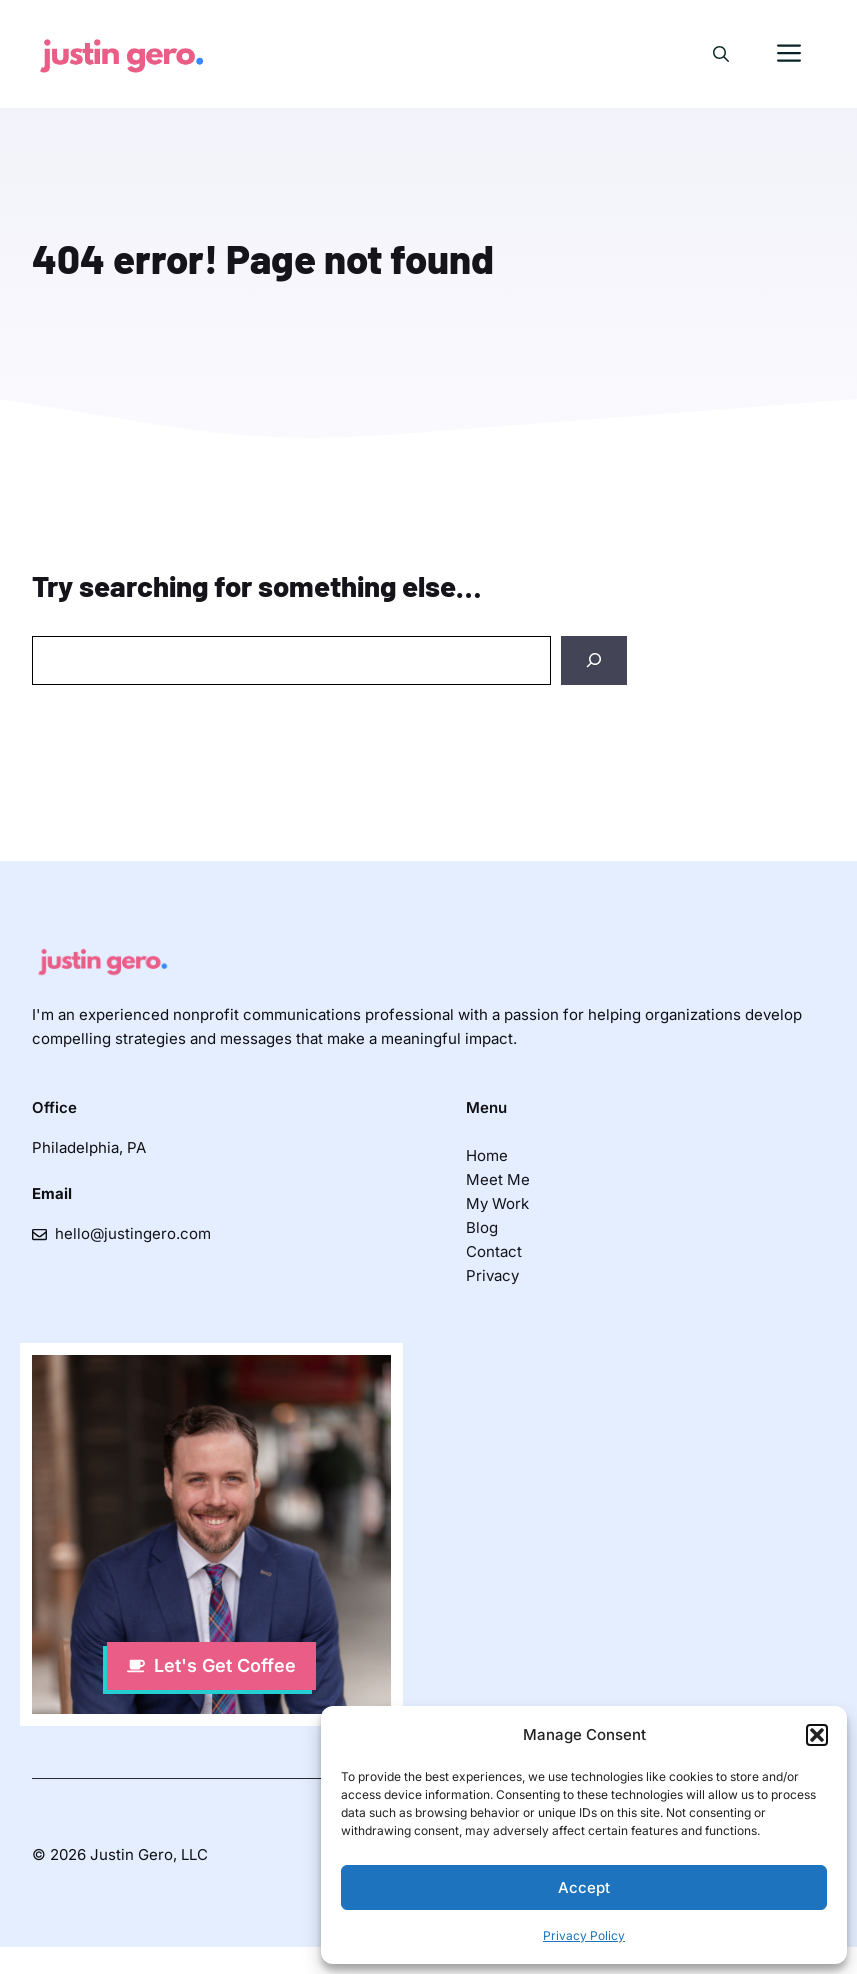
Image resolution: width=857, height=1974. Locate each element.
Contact (494, 1251)
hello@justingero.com (133, 1233)
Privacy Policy (584, 1935)
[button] (817, 1735)
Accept (584, 1887)
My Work (497, 1203)
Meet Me (498, 1179)
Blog (482, 1227)
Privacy (492, 1275)
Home (487, 1155)
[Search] (594, 660)
